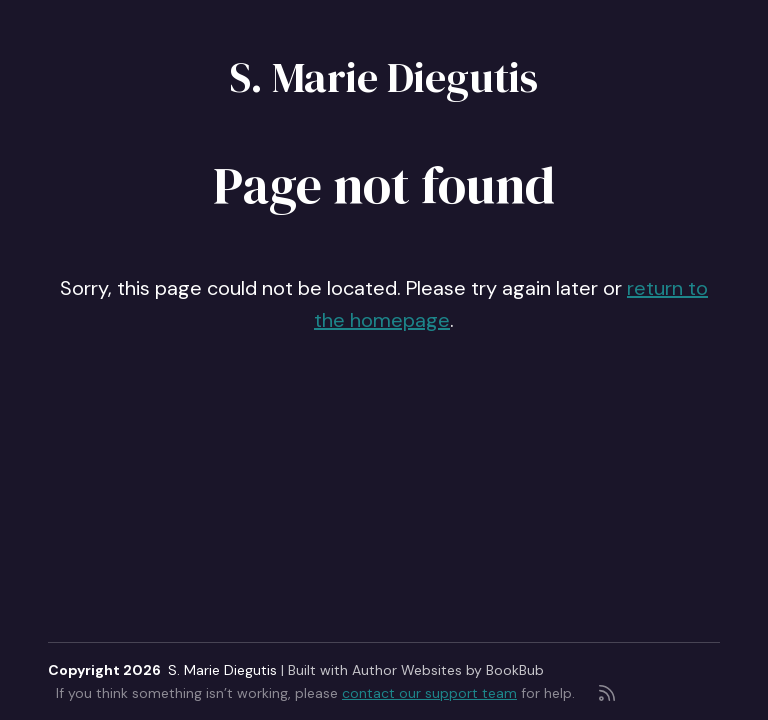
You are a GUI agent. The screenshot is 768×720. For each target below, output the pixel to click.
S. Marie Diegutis (384, 77)
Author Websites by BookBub (448, 670)
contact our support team (429, 693)
